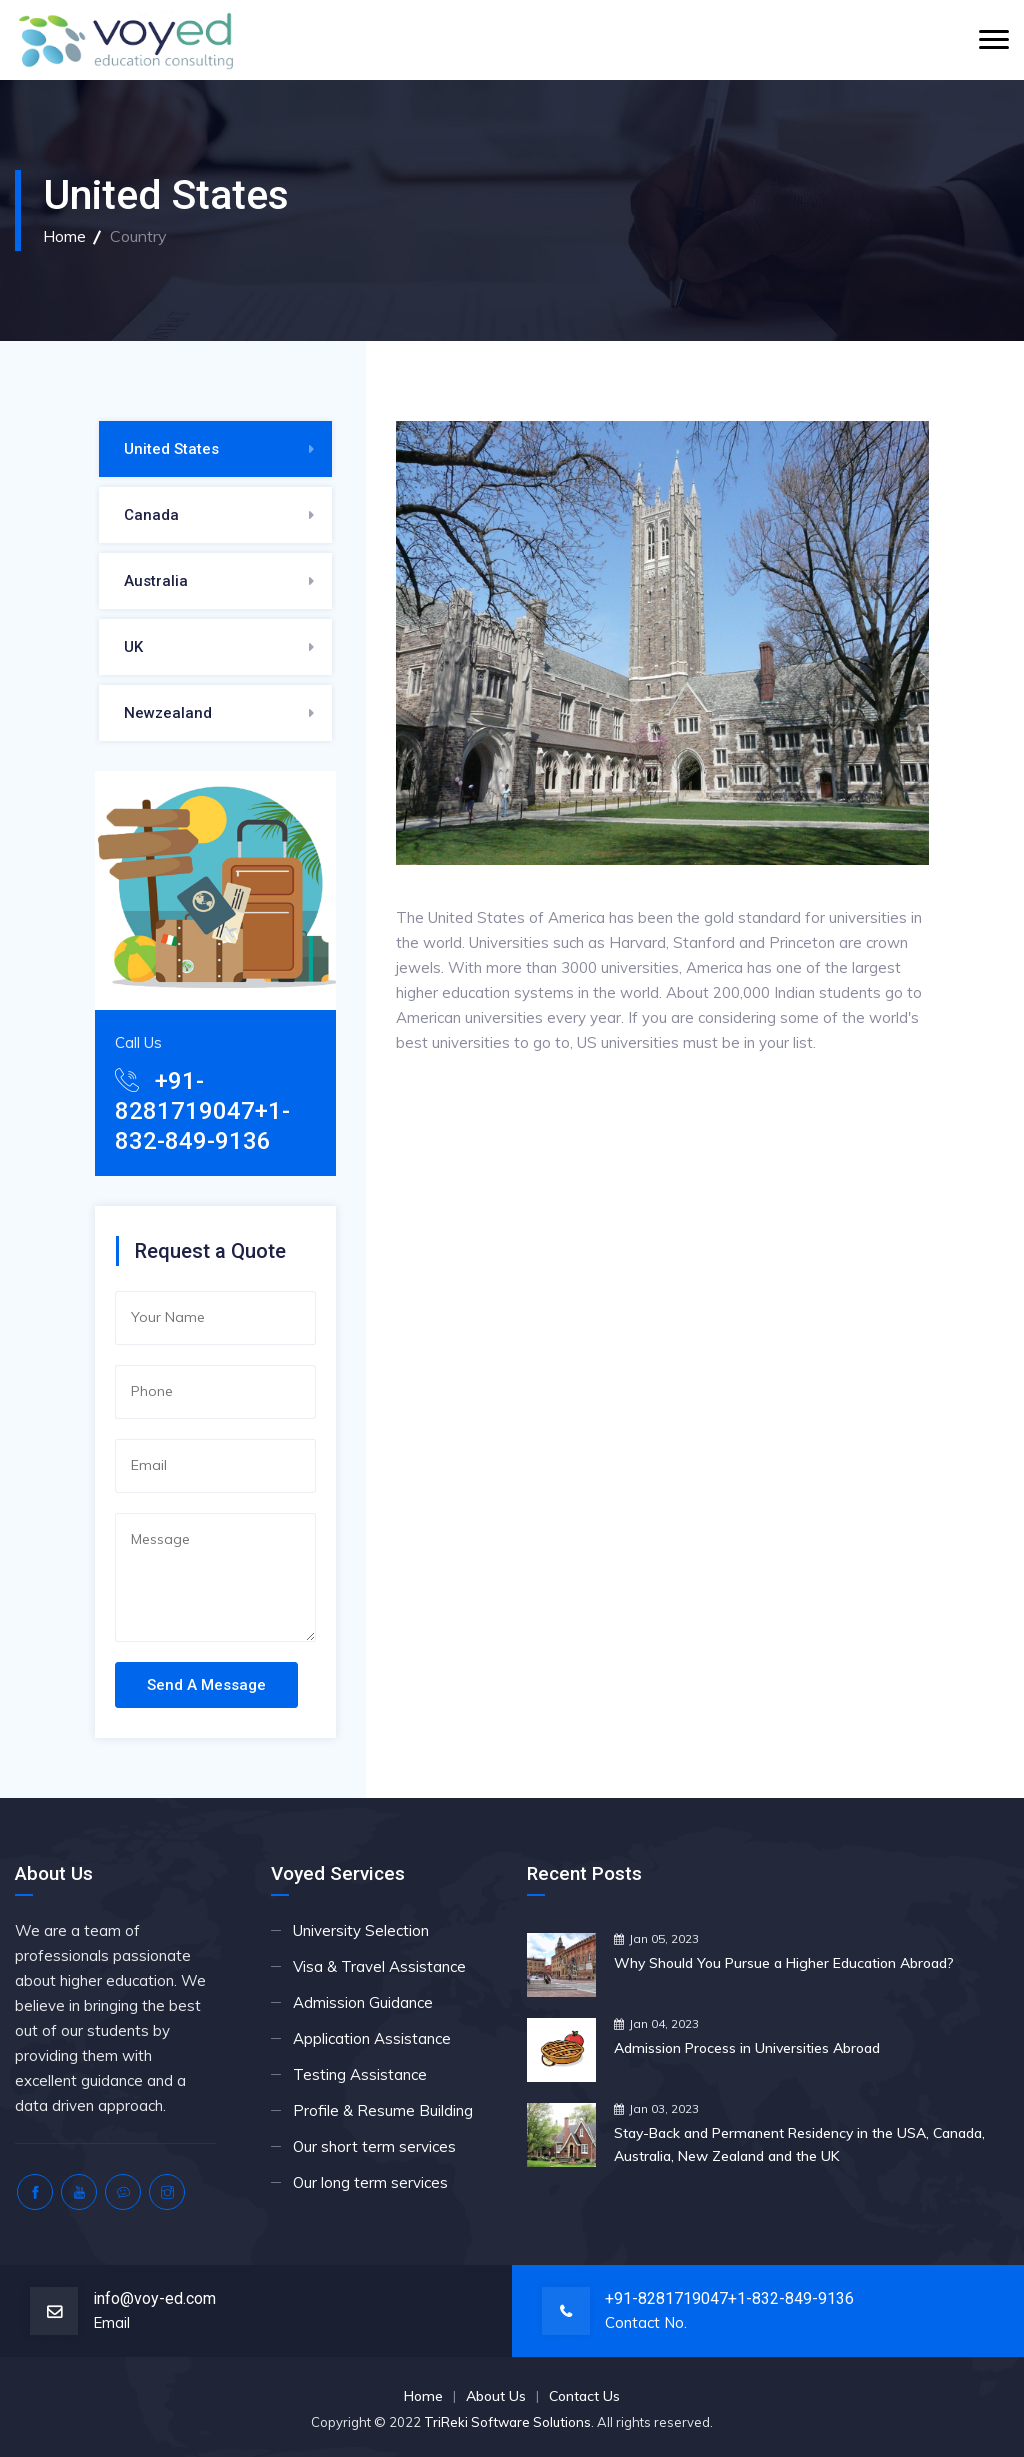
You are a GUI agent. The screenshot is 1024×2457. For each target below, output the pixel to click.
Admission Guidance (363, 2002)
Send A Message (206, 1685)
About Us (496, 2396)
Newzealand (168, 713)
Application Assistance (372, 2038)
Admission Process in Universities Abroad (747, 2048)
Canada (151, 515)
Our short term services (374, 2146)
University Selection (361, 1930)
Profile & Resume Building (383, 2110)
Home (64, 236)
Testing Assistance (360, 2074)
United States (171, 449)
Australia (156, 581)
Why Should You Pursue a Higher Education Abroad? (784, 1963)
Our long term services (370, 2182)
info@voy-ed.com (154, 2298)
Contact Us (584, 2396)
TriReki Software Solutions (507, 2422)
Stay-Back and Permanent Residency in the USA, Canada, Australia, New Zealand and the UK (799, 2144)
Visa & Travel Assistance (379, 1966)
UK (133, 647)
